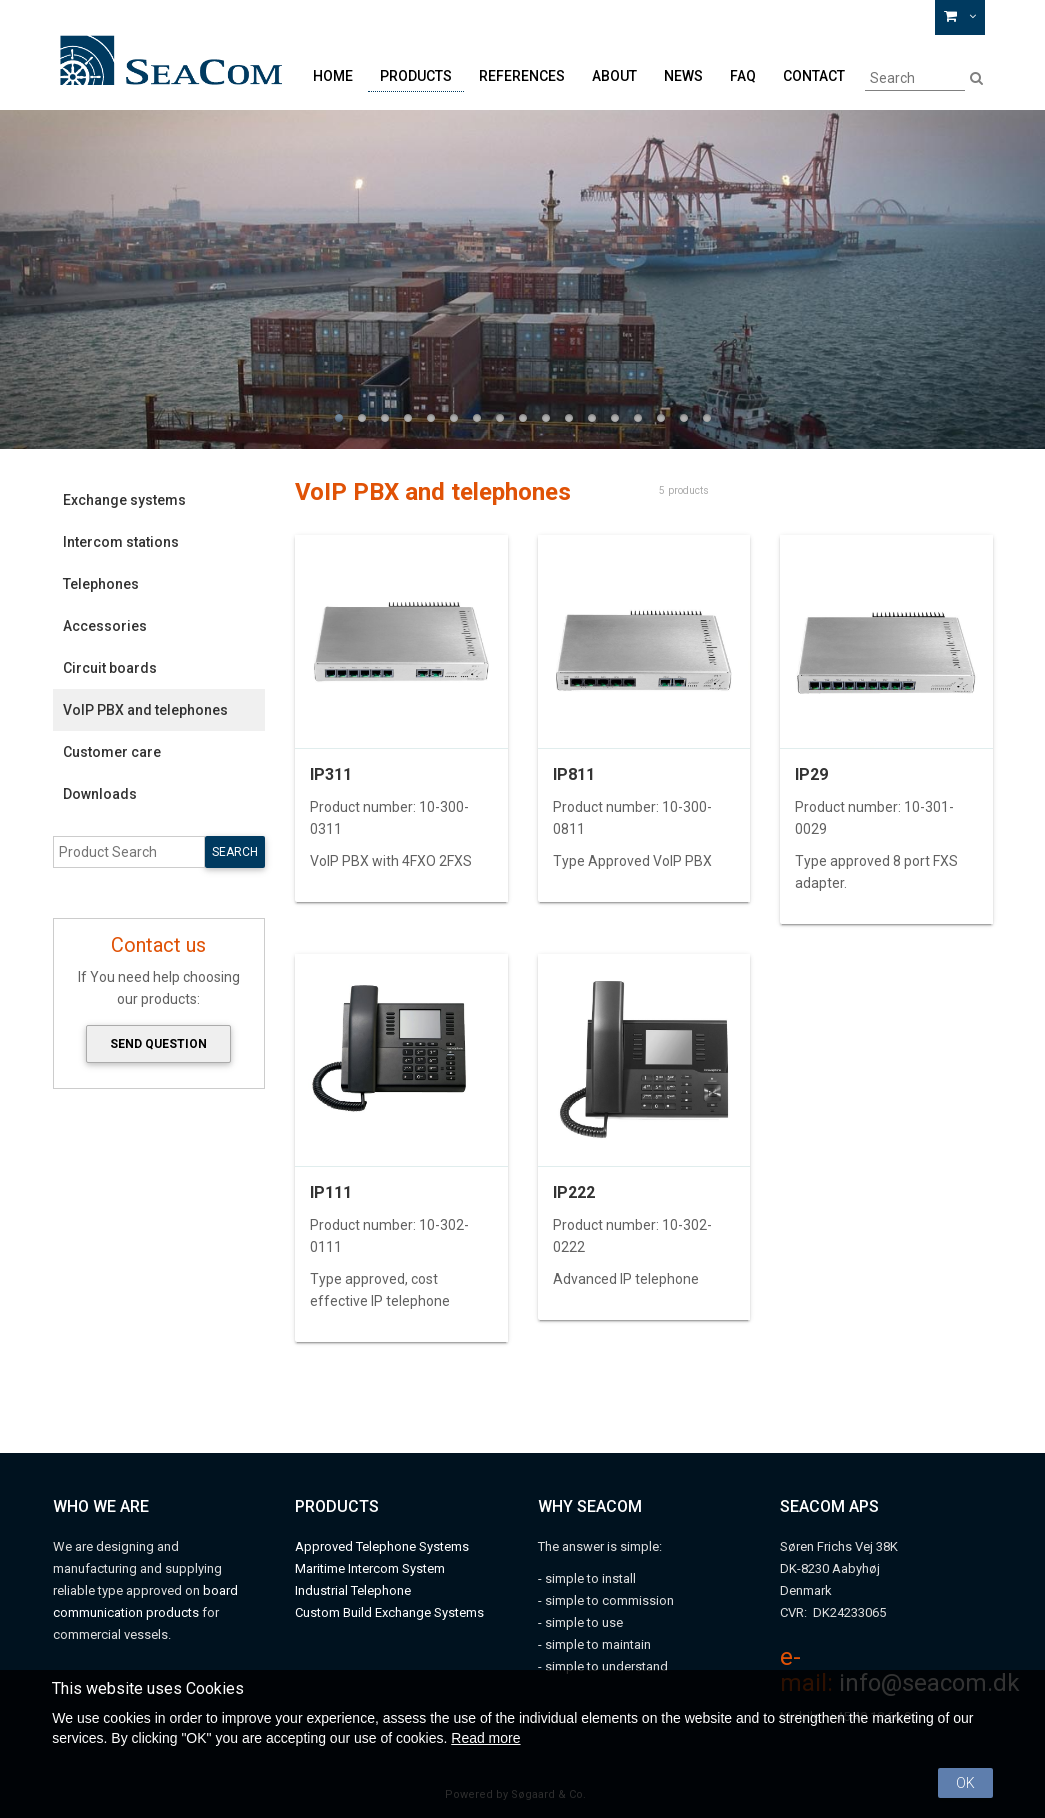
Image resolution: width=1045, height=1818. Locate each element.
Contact (814, 76)
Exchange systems (124, 500)
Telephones (101, 584)
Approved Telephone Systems (382, 1546)
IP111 (331, 1192)
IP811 (574, 774)
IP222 (574, 1192)
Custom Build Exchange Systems (389, 1612)
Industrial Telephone (353, 1590)
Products (416, 76)
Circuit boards (110, 668)
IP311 (331, 774)
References (522, 76)
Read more (485, 1738)
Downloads (100, 794)
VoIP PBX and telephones (145, 710)
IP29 (811, 774)
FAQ (743, 76)
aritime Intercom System (375, 1568)
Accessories (105, 626)
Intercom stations (121, 542)
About (614, 76)
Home (333, 76)
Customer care (112, 752)
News (683, 76)
